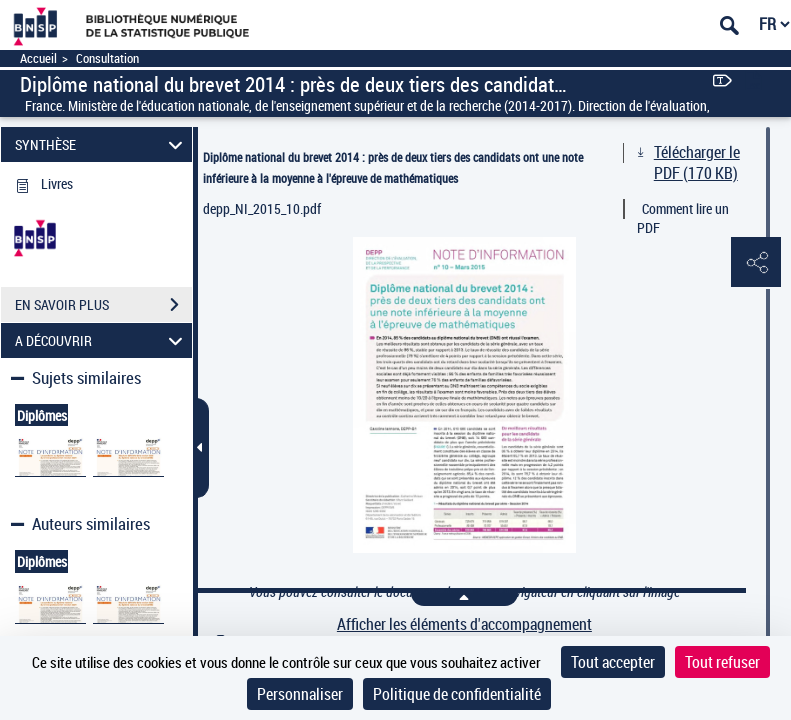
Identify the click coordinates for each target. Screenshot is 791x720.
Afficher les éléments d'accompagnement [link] (464, 624)
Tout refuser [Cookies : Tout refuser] (722, 662)
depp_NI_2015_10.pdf (262, 208)
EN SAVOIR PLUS (103, 305)
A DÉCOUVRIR (101, 340)
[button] (756, 263)
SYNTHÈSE (101, 144)
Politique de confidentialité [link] (457, 694)
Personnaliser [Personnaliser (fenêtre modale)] (300, 694)
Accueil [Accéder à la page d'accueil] (38, 58)
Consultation (107, 58)
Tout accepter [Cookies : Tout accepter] (613, 662)
